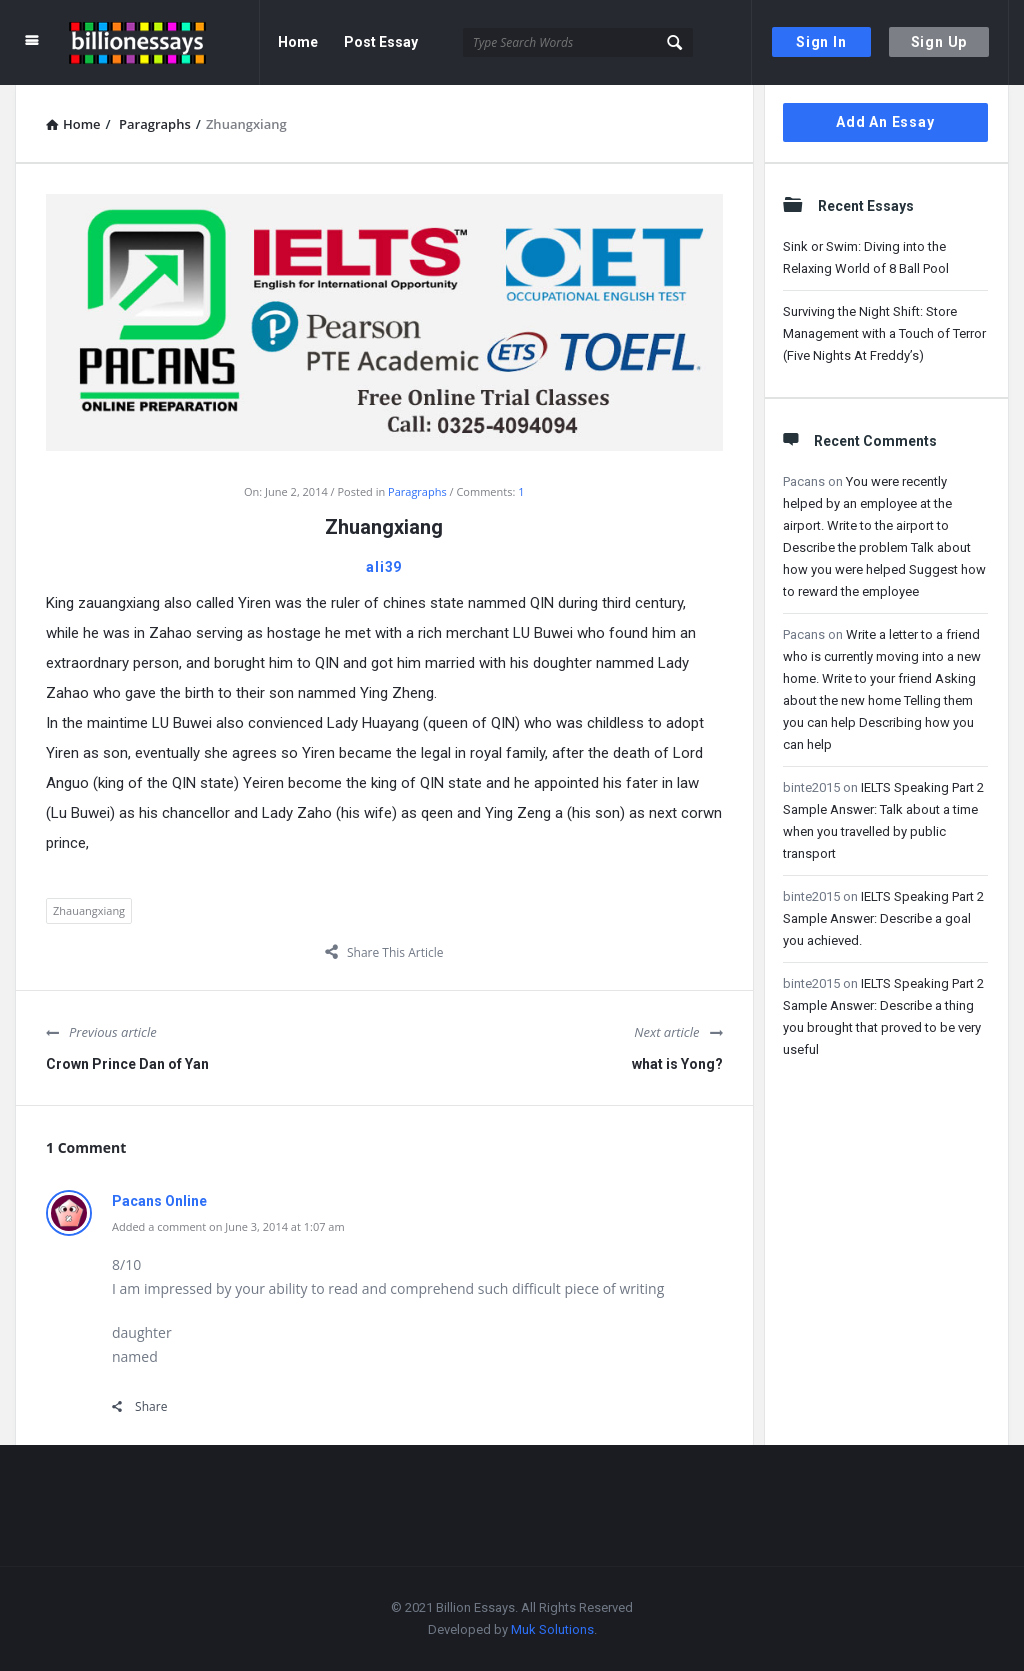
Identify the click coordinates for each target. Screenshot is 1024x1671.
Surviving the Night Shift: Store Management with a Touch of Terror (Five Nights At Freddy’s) (884, 333)
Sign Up (939, 42)
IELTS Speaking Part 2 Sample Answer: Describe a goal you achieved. (883, 918)
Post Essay (381, 42)
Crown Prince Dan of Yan (127, 1064)
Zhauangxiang (89, 910)
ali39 (384, 567)
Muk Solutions (552, 1629)
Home (298, 42)
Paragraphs (417, 491)
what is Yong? (677, 1064)
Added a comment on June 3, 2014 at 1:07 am (228, 1226)
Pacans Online (159, 1201)
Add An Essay (885, 122)
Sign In (821, 42)
